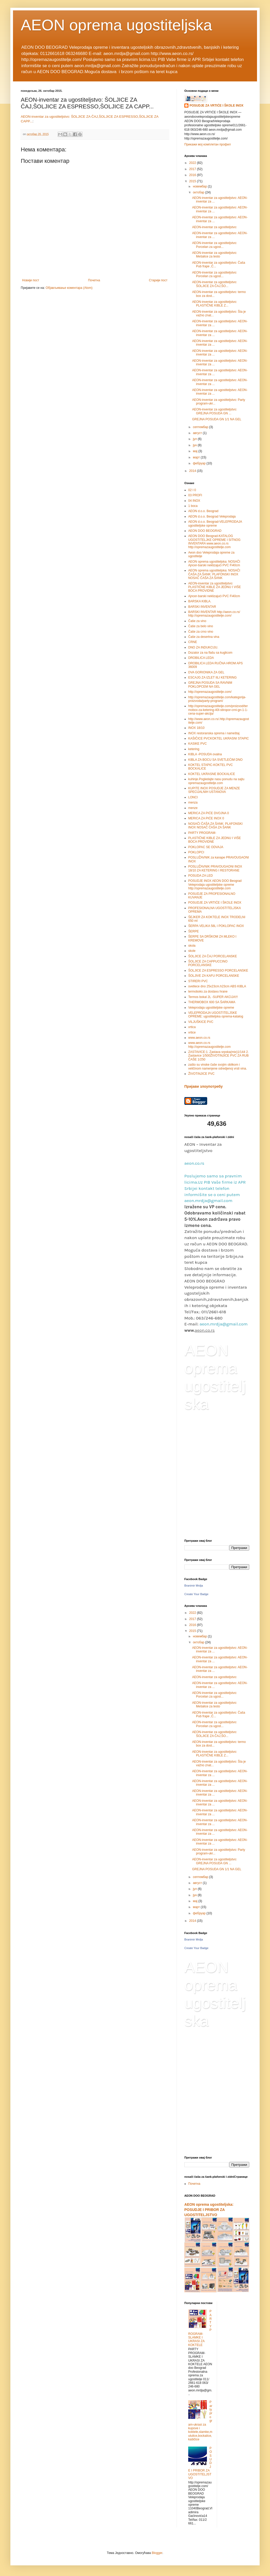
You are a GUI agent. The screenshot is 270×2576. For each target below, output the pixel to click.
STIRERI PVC (198, 981)
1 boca (193, 506)
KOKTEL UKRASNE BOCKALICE (211, 774)
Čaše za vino (197, 621)
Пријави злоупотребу (203, 1086)
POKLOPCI (196, 852)
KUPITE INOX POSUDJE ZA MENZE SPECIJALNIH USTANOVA (214, 790)
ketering (193, 749)
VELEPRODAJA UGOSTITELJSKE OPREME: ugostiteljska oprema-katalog (215, 1014)
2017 (193, 169)
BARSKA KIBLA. (199, 601)
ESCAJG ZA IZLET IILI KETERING (212, 677)
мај (195, 451)
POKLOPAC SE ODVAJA (205, 847)
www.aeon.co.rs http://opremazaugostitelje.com (209, 1044)
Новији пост (30, 280)
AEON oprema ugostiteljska (116, 25)
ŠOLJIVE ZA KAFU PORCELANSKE (213, 976)
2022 (193, 163)
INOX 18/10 (196, 728)
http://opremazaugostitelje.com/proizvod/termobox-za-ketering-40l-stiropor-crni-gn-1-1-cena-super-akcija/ (218, 709)
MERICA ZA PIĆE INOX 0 (206, 818)
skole (191, 951)
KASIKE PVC (197, 743)
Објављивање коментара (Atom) (69, 288)
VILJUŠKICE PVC (200, 1022)
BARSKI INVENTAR (202, 607)
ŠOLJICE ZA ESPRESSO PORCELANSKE (218, 970)
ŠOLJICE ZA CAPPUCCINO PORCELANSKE (207, 963)
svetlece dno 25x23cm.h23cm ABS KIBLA (217, 986)
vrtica (192, 1027)
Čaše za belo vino (200, 626)
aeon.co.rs (194, 1163)
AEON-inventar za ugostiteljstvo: (214, 227)
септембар (201, 427)
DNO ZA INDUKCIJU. (203, 647)
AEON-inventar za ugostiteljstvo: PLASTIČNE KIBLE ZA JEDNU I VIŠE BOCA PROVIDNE (214, 587)
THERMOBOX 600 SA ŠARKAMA (211, 1002)
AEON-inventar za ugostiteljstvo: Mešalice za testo (214, 254)
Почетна (94, 280)
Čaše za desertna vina (203, 637)
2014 (193, 471)
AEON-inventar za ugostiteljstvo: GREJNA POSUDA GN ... (214, 411)
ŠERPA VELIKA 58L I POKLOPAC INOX (216, 926)
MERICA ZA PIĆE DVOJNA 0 (208, 813)
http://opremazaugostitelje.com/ (210, 692)
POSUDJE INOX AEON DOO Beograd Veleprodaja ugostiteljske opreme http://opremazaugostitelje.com (214, 884)
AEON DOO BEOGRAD (204, 531)
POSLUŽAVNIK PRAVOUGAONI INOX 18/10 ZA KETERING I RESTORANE (215, 868)
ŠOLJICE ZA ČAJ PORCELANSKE (212, 956)
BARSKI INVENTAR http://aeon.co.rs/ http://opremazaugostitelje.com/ (214, 613)
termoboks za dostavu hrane (207, 991)
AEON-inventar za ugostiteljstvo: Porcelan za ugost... (214, 244)
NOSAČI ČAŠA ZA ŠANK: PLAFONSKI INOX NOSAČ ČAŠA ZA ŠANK (215, 825)
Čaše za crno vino (200, 631)
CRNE (192, 642)
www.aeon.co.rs (199, 1037)
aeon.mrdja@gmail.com (224, 1324)
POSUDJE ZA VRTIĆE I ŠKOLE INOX (217, 105)
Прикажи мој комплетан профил (207, 144)
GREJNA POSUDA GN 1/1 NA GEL (216, 419)
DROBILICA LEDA (201, 658)
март (197, 457)
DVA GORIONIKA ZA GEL (206, 672)
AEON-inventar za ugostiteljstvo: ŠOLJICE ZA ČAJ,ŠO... (214, 284)
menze (193, 808)
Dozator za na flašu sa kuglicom (210, 652)
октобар (199, 192)
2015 (193, 181)
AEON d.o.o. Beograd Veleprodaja (212, 516)
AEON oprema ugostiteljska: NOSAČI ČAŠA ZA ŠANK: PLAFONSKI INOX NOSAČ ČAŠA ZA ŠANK (214, 574)
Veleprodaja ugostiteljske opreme (211, 1007)
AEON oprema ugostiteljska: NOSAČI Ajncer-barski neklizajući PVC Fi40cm (214, 563)
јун (195, 445)
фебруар (199, 463)
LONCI (193, 797)
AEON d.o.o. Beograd (203, 511)
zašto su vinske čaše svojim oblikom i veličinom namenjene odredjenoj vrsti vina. (217, 1066)
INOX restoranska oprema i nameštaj (213, 733)
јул (195, 439)
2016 (193, 175)
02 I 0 (192, 490)
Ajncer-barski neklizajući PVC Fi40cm (214, 596)
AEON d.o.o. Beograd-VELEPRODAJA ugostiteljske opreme (215, 523)
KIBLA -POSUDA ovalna (205, 754)
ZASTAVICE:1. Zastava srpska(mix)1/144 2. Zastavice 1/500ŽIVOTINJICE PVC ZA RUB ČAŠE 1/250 (218, 1055)
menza (193, 802)
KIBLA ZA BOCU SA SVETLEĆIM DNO (215, 760)
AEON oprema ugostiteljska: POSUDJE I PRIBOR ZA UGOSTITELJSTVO (208, 2209)
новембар (200, 186)
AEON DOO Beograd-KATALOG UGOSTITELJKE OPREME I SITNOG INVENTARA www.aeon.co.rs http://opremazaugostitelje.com (214, 541)
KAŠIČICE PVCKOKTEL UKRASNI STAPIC (218, 738)
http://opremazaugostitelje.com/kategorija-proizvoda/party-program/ (217, 699)
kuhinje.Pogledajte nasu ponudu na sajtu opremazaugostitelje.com (216, 781)
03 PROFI (195, 495)
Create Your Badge (196, 1594)
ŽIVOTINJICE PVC (201, 1074)
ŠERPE (193, 931)
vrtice (192, 1032)
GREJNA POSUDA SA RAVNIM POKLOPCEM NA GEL (210, 684)
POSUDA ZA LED (200, 875)
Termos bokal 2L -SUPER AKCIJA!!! (213, 997)
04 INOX (194, 500)
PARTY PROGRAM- (202, 833)
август (198, 433)
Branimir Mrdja (193, 1585)
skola (191, 945)
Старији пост (158, 280)
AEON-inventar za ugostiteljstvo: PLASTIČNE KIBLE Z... (214, 303)
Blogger (157, 2553)
